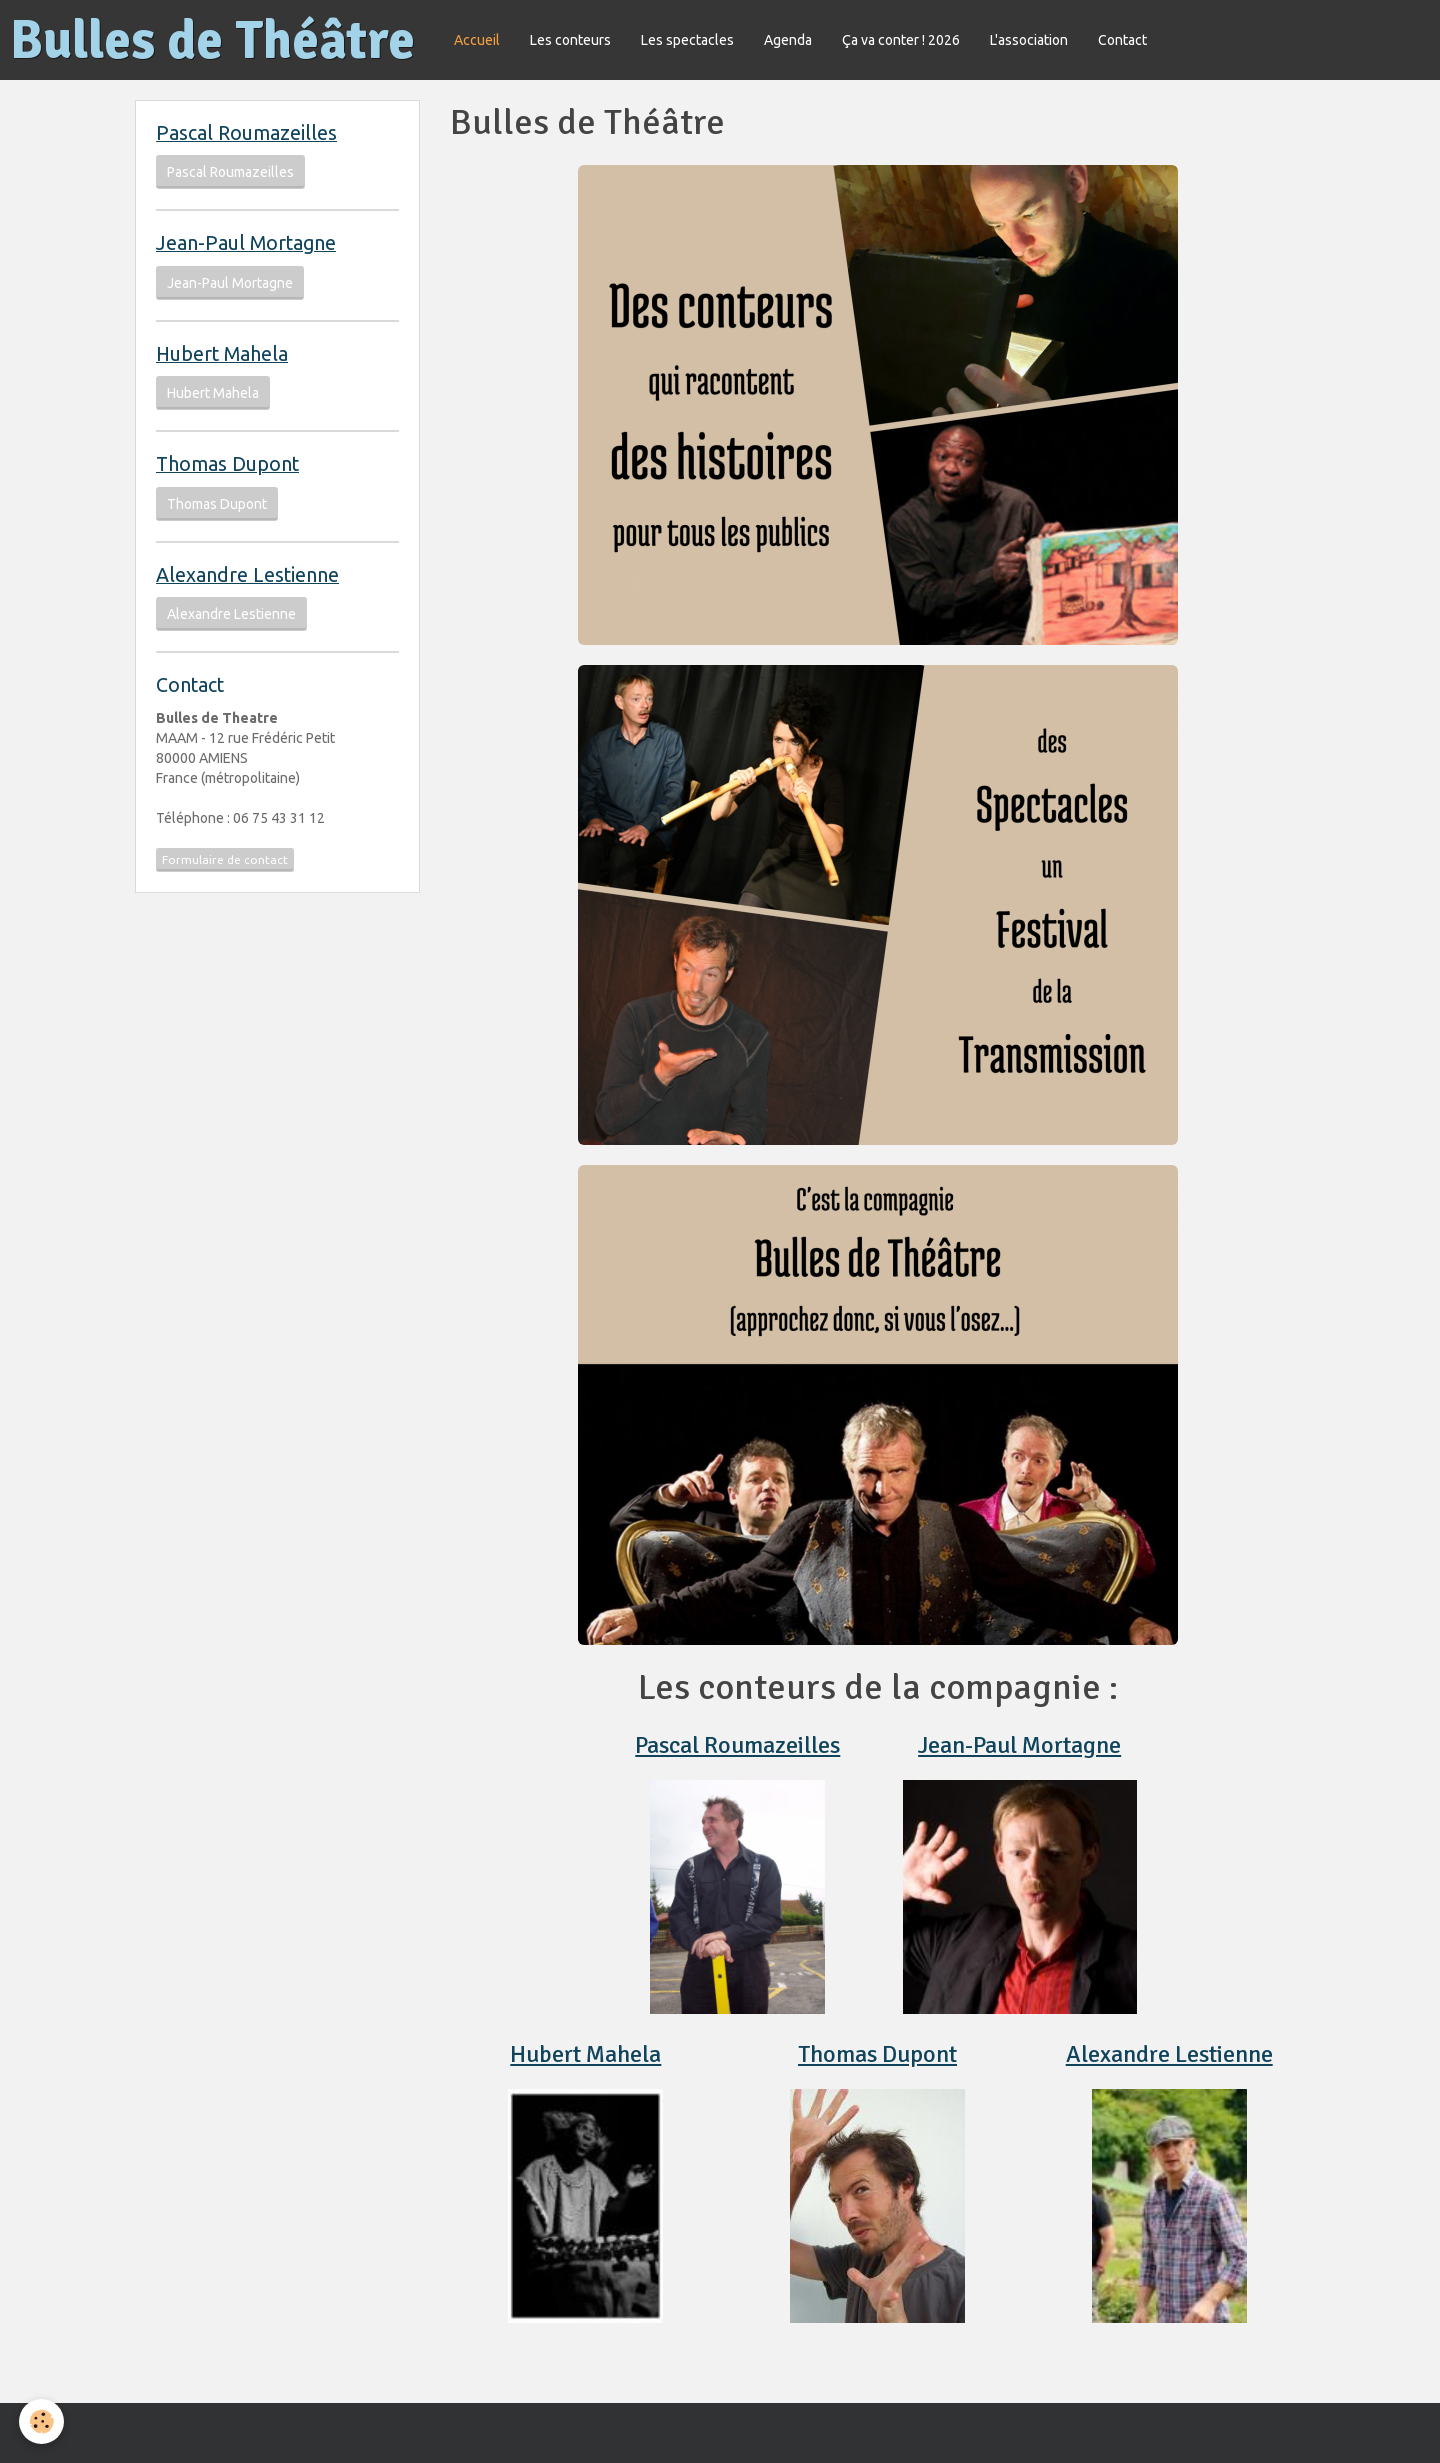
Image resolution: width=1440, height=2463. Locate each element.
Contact (1122, 40)
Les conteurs (570, 40)
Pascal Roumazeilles (737, 1745)
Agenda (788, 40)
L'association (1029, 40)
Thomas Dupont (877, 2054)
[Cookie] (42, 2421)
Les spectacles (687, 40)
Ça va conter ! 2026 (901, 40)
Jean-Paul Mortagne (1019, 1745)
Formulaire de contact (225, 859)
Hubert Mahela (585, 2054)
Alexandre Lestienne (1169, 2054)
